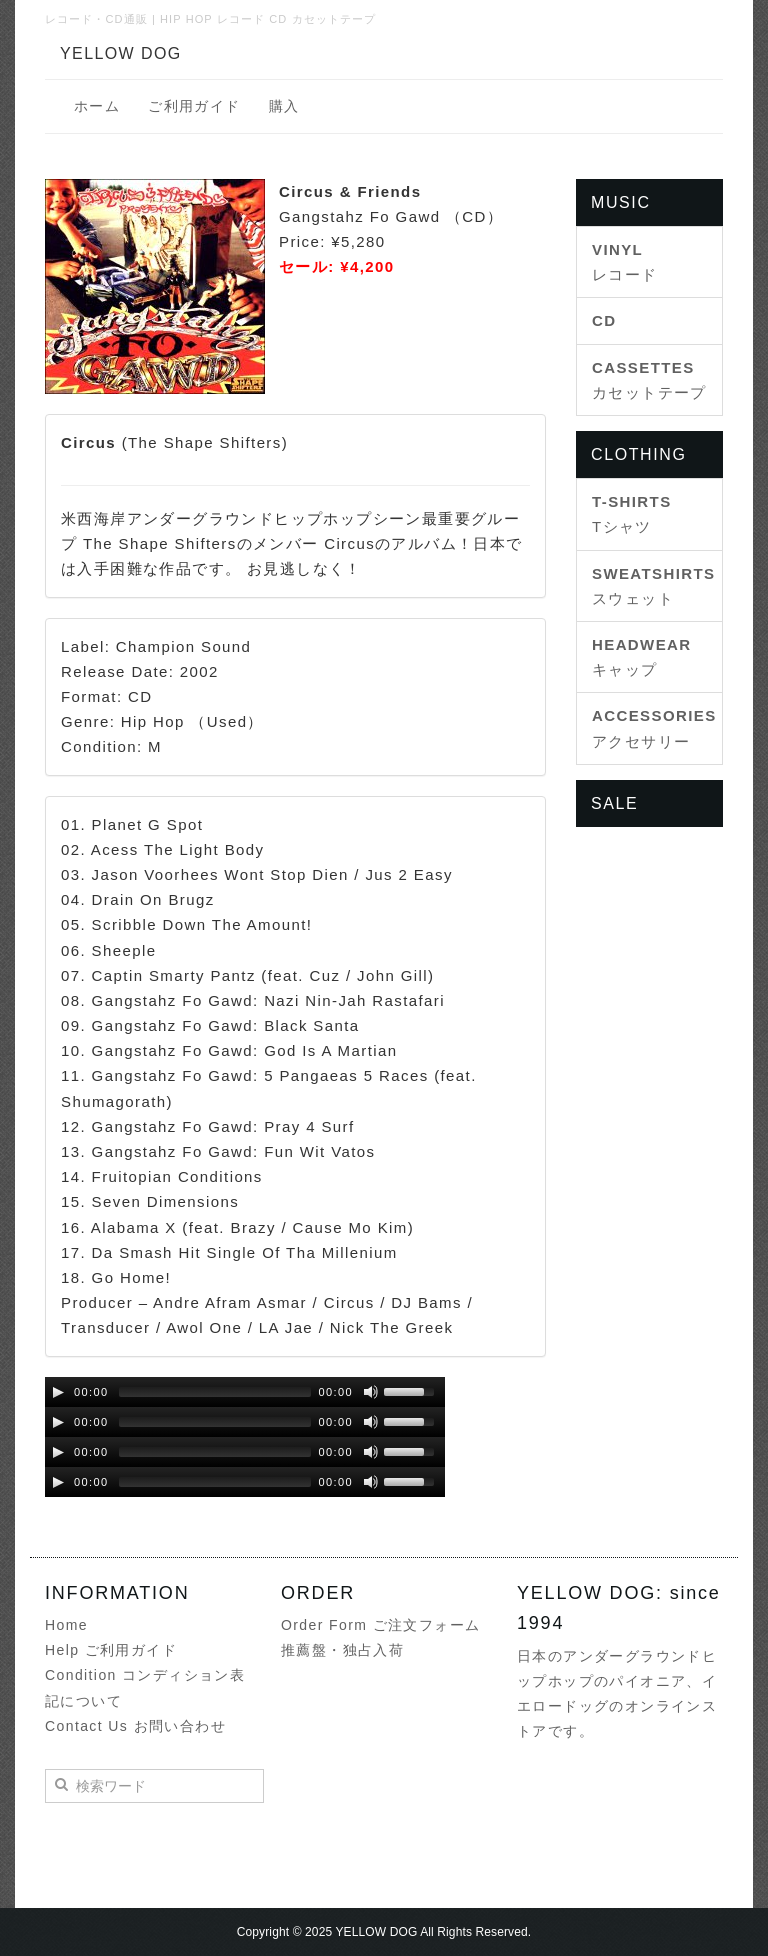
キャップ (642, 657)
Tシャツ (632, 514)
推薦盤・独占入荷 (342, 1650)
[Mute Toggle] (371, 1392)
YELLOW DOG (121, 53)
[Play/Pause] (58, 1392)
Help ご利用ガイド (111, 1650)
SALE (614, 803)
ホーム (97, 106)
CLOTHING (638, 454)
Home (66, 1625)
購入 (284, 106)
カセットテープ (649, 380)
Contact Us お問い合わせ (135, 1726)
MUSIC (621, 202)
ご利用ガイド (194, 106)
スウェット (649, 586)
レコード (625, 262)
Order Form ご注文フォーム (380, 1625)
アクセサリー (649, 728)
